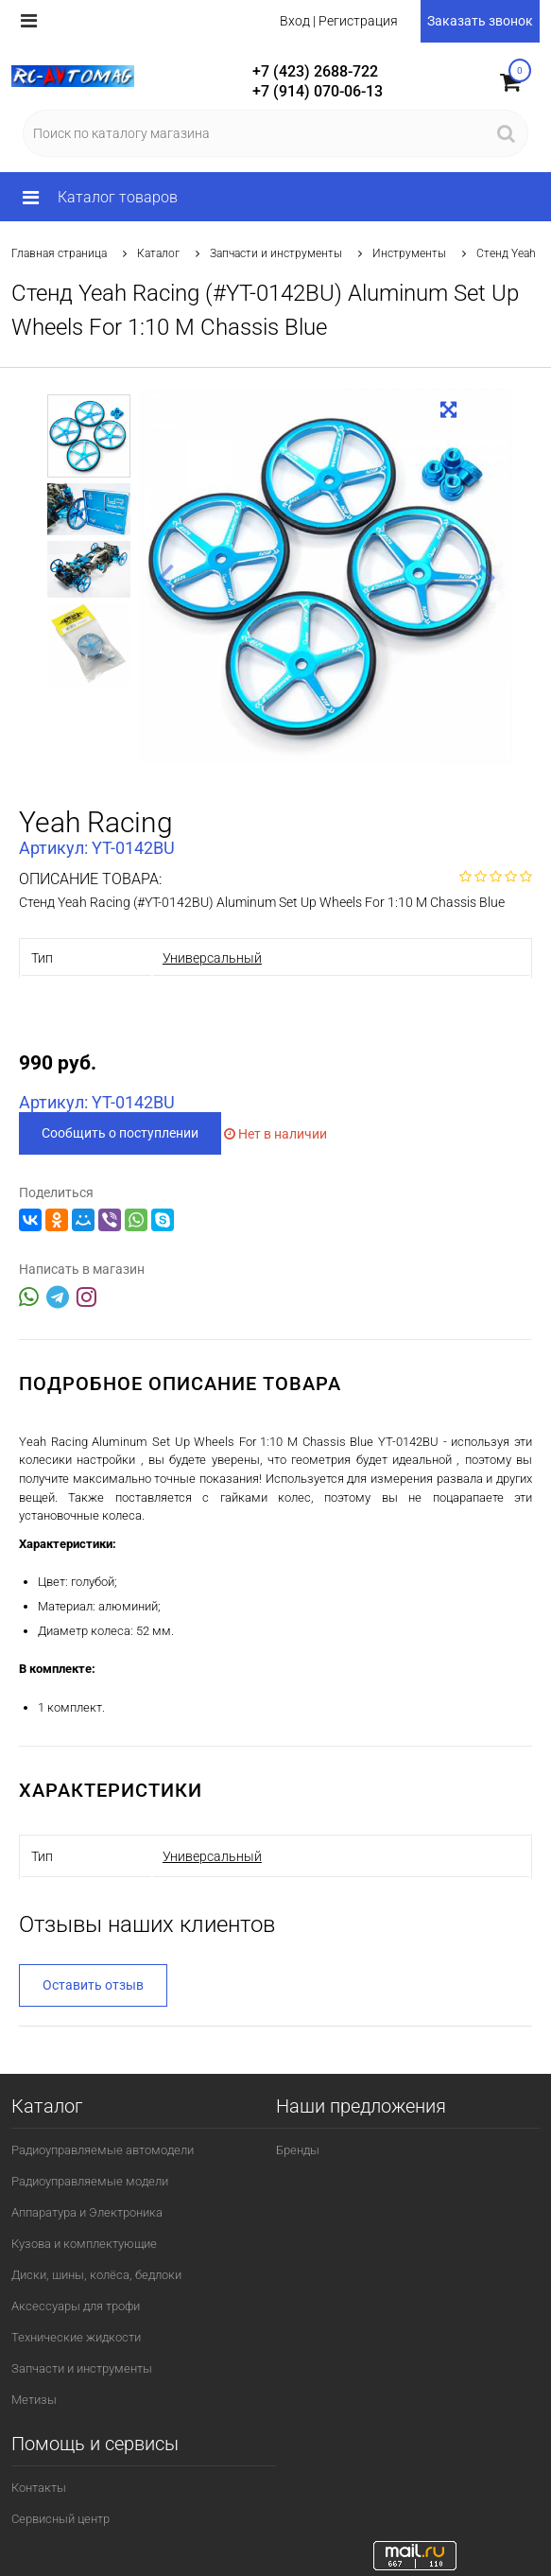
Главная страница (59, 253)
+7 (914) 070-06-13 (317, 91)
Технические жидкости (76, 2337)
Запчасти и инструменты (276, 253)
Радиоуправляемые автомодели (102, 2150)
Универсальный (212, 958)
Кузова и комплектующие (84, 2244)
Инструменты (409, 253)
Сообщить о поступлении (120, 1132)
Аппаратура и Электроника (87, 2212)
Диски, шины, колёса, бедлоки (96, 2275)
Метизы (34, 2400)
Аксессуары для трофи (75, 2306)
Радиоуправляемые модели (89, 2181)
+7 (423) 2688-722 (315, 71)
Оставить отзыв (93, 1985)
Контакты (38, 2487)
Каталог (158, 253)
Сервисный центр (60, 2519)
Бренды (297, 2150)
